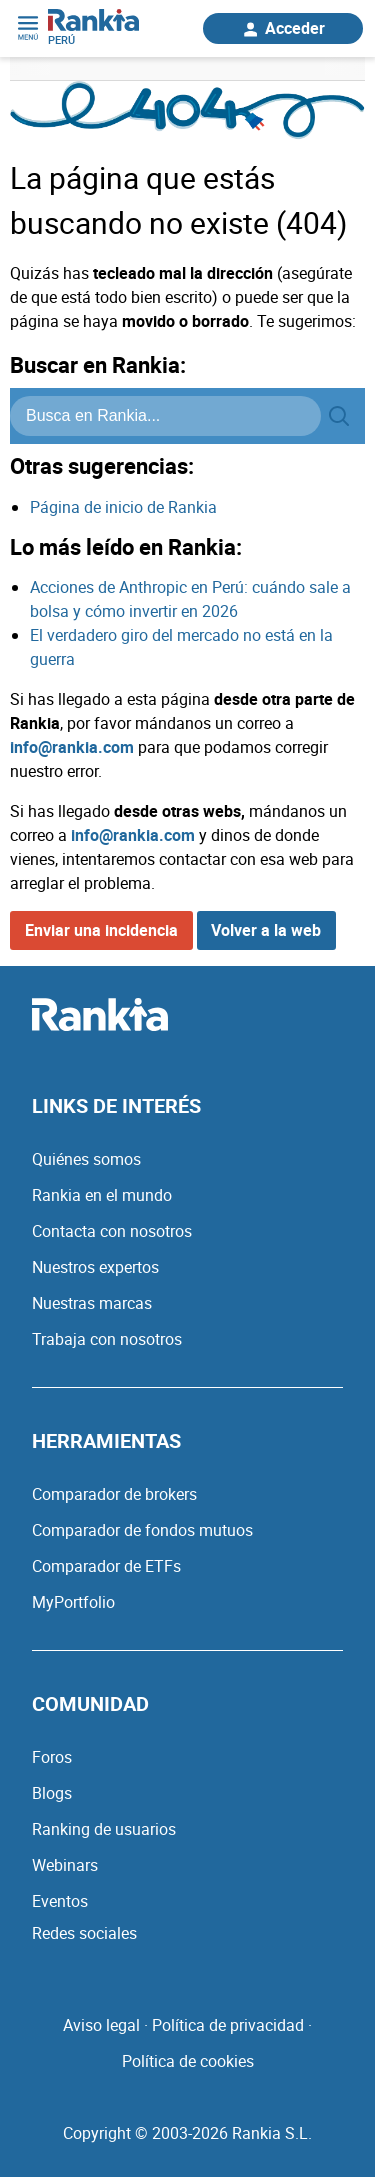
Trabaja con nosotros (107, 1339)
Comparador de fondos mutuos (142, 1530)
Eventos (60, 1901)
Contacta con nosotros (112, 1231)
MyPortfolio (73, 1602)
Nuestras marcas (92, 1303)
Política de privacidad (228, 2025)
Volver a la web (266, 930)
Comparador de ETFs (106, 1566)
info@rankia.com (72, 747)
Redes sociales (84, 1933)
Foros (52, 1757)
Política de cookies (188, 2061)
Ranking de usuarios (104, 1829)
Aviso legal (101, 2025)
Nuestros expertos (95, 1267)
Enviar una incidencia (101, 930)
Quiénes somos (86, 1159)
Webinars (65, 1865)
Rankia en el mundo (102, 1195)
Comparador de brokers (114, 1494)
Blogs (52, 1793)
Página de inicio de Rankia (123, 507)
